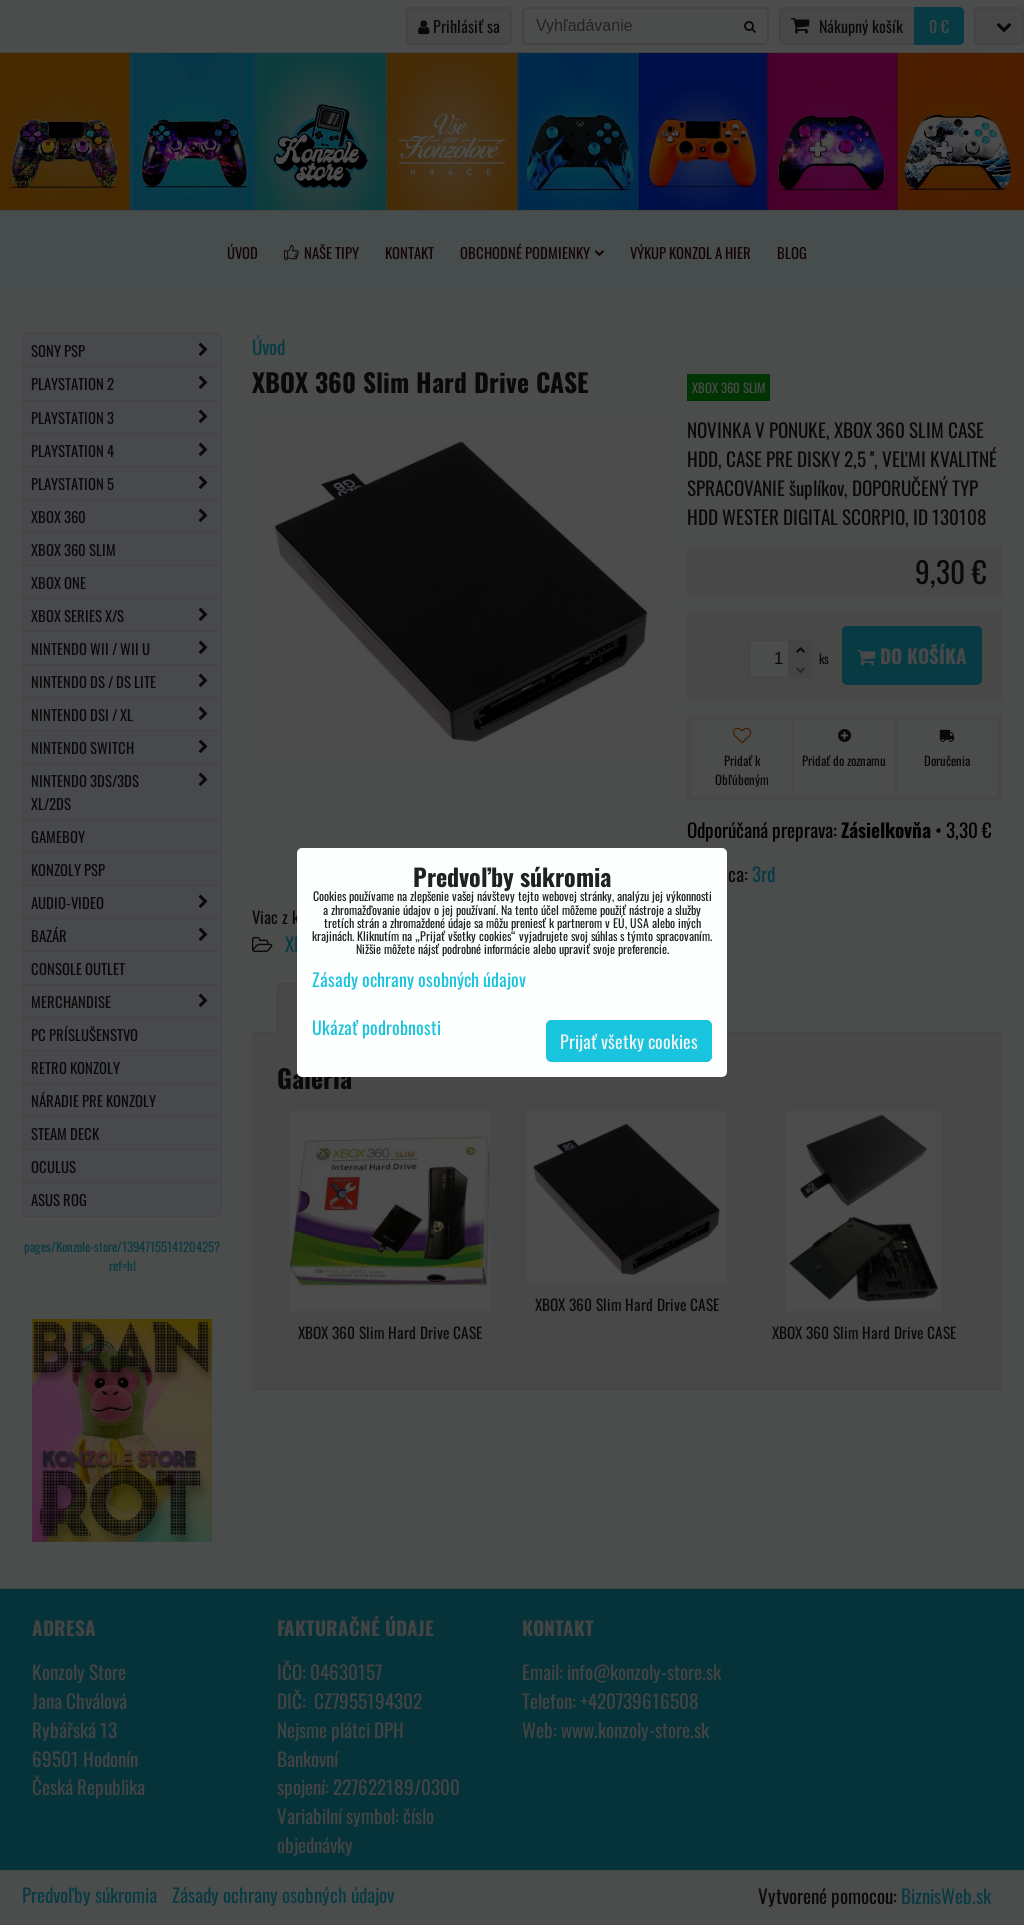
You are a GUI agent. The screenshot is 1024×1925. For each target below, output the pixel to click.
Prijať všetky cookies (629, 1041)
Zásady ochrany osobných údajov (419, 979)
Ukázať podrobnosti (376, 1028)
